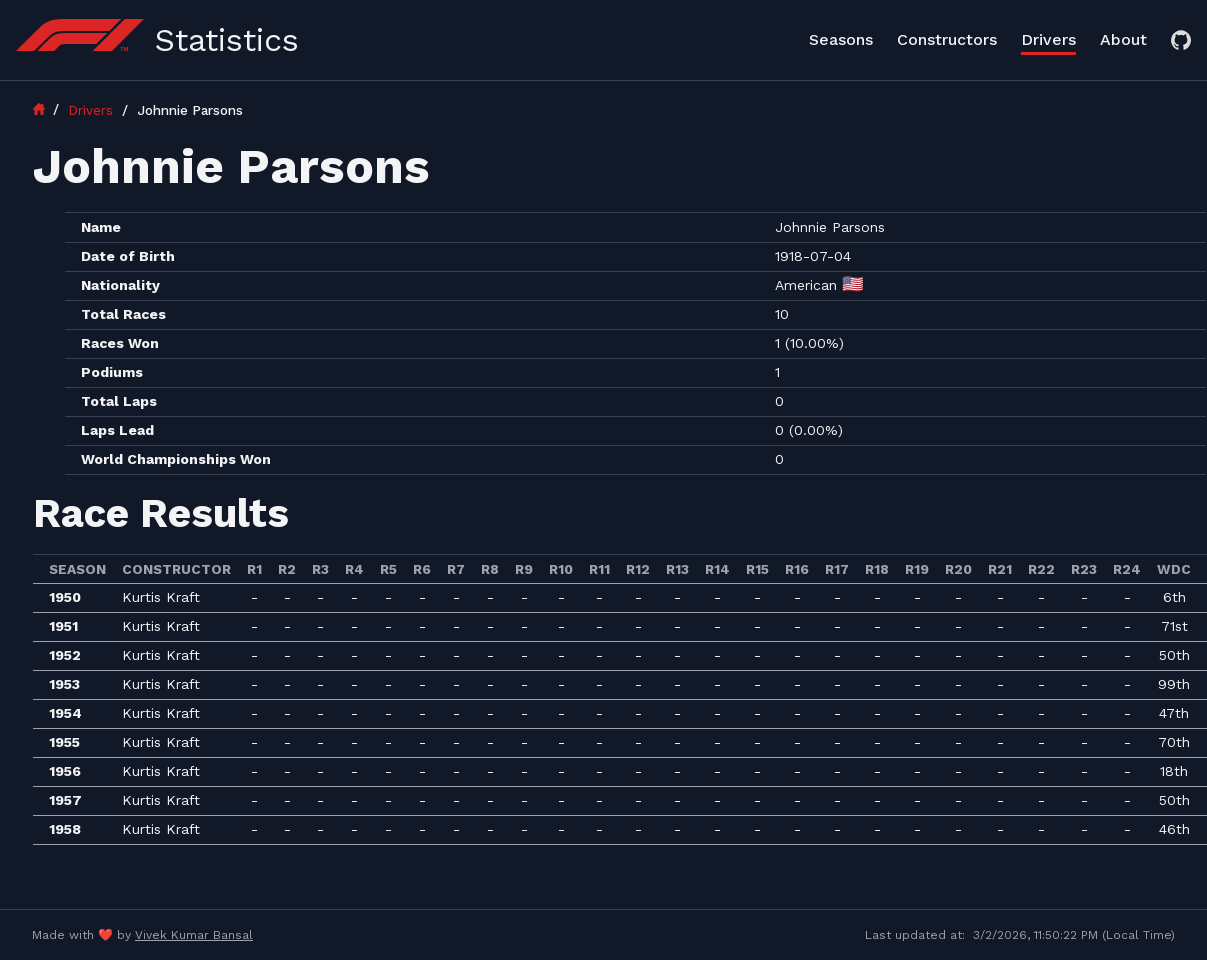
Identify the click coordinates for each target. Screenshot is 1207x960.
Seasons (841, 39)
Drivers (1048, 39)
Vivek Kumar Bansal (194, 935)
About (1123, 39)
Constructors (947, 39)
